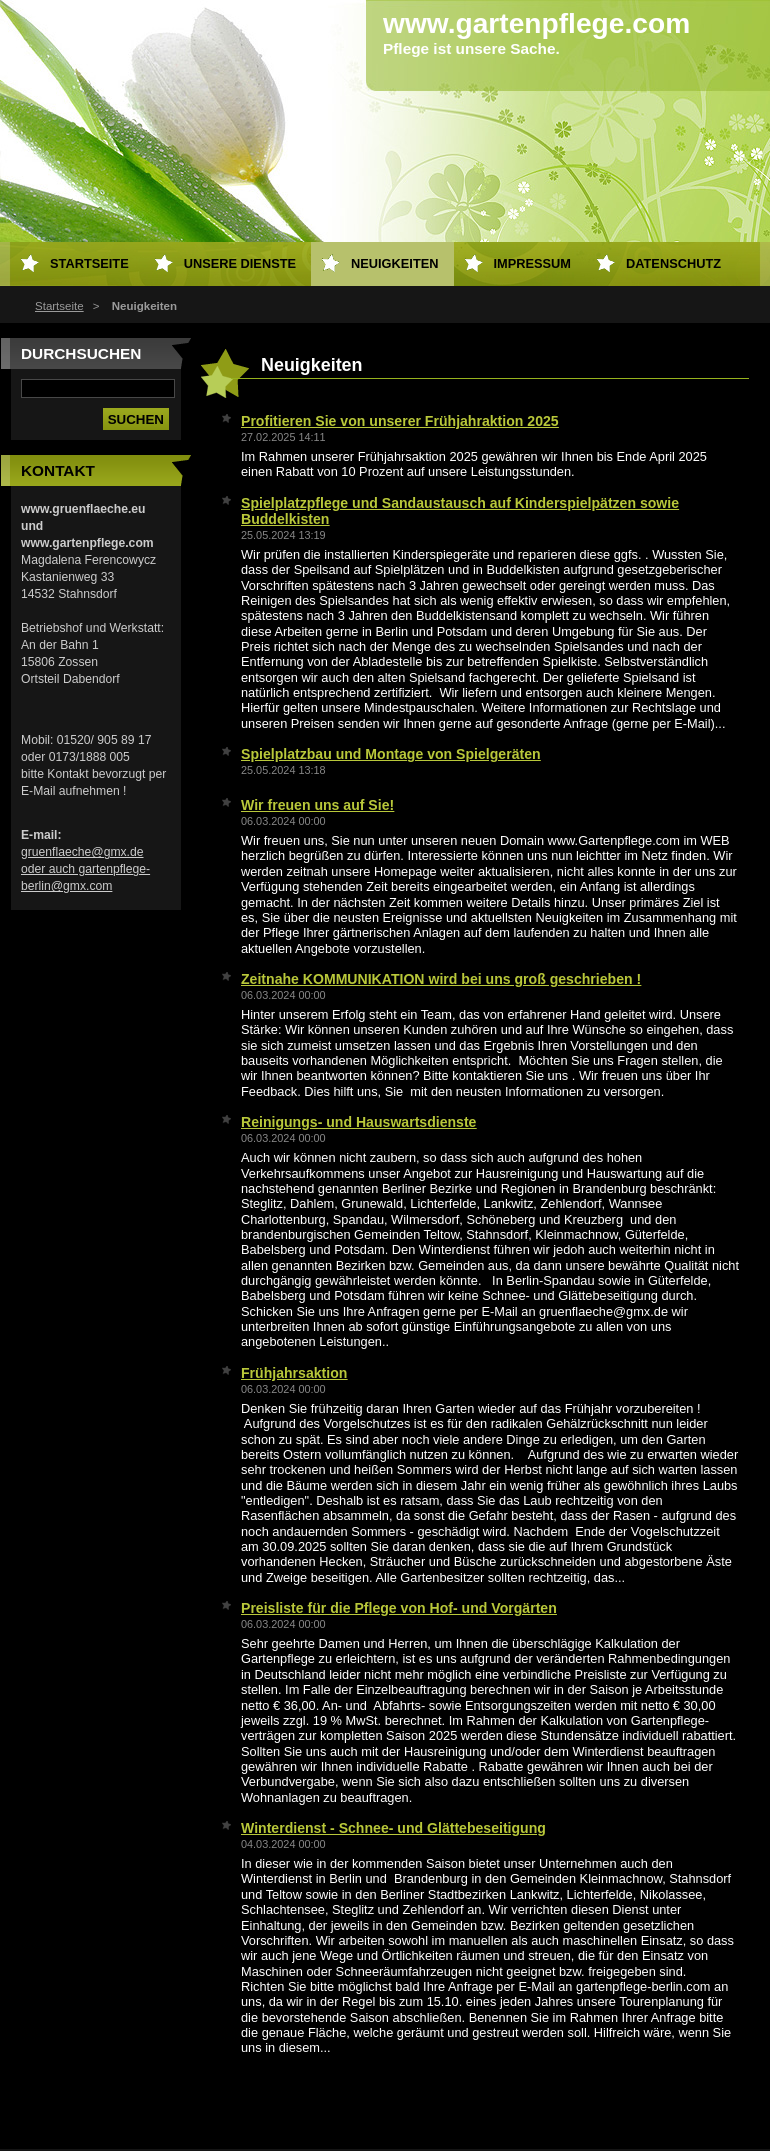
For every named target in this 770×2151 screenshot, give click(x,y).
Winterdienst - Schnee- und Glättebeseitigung (393, 1828)
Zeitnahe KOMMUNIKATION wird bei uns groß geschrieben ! (441, 979)
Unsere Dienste (240, 263)
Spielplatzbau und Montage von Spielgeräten (391, 754)
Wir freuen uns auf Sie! (317, 805)
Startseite (59, 306)
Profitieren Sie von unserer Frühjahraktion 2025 (400, 421)
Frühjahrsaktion (294, 1373)
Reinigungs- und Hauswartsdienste (358, 1122)
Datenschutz (673, 263)
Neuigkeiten (394, 263)
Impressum (533, 263)
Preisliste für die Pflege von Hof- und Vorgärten (399, 1608)
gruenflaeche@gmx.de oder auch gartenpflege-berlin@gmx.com (85, 869)
